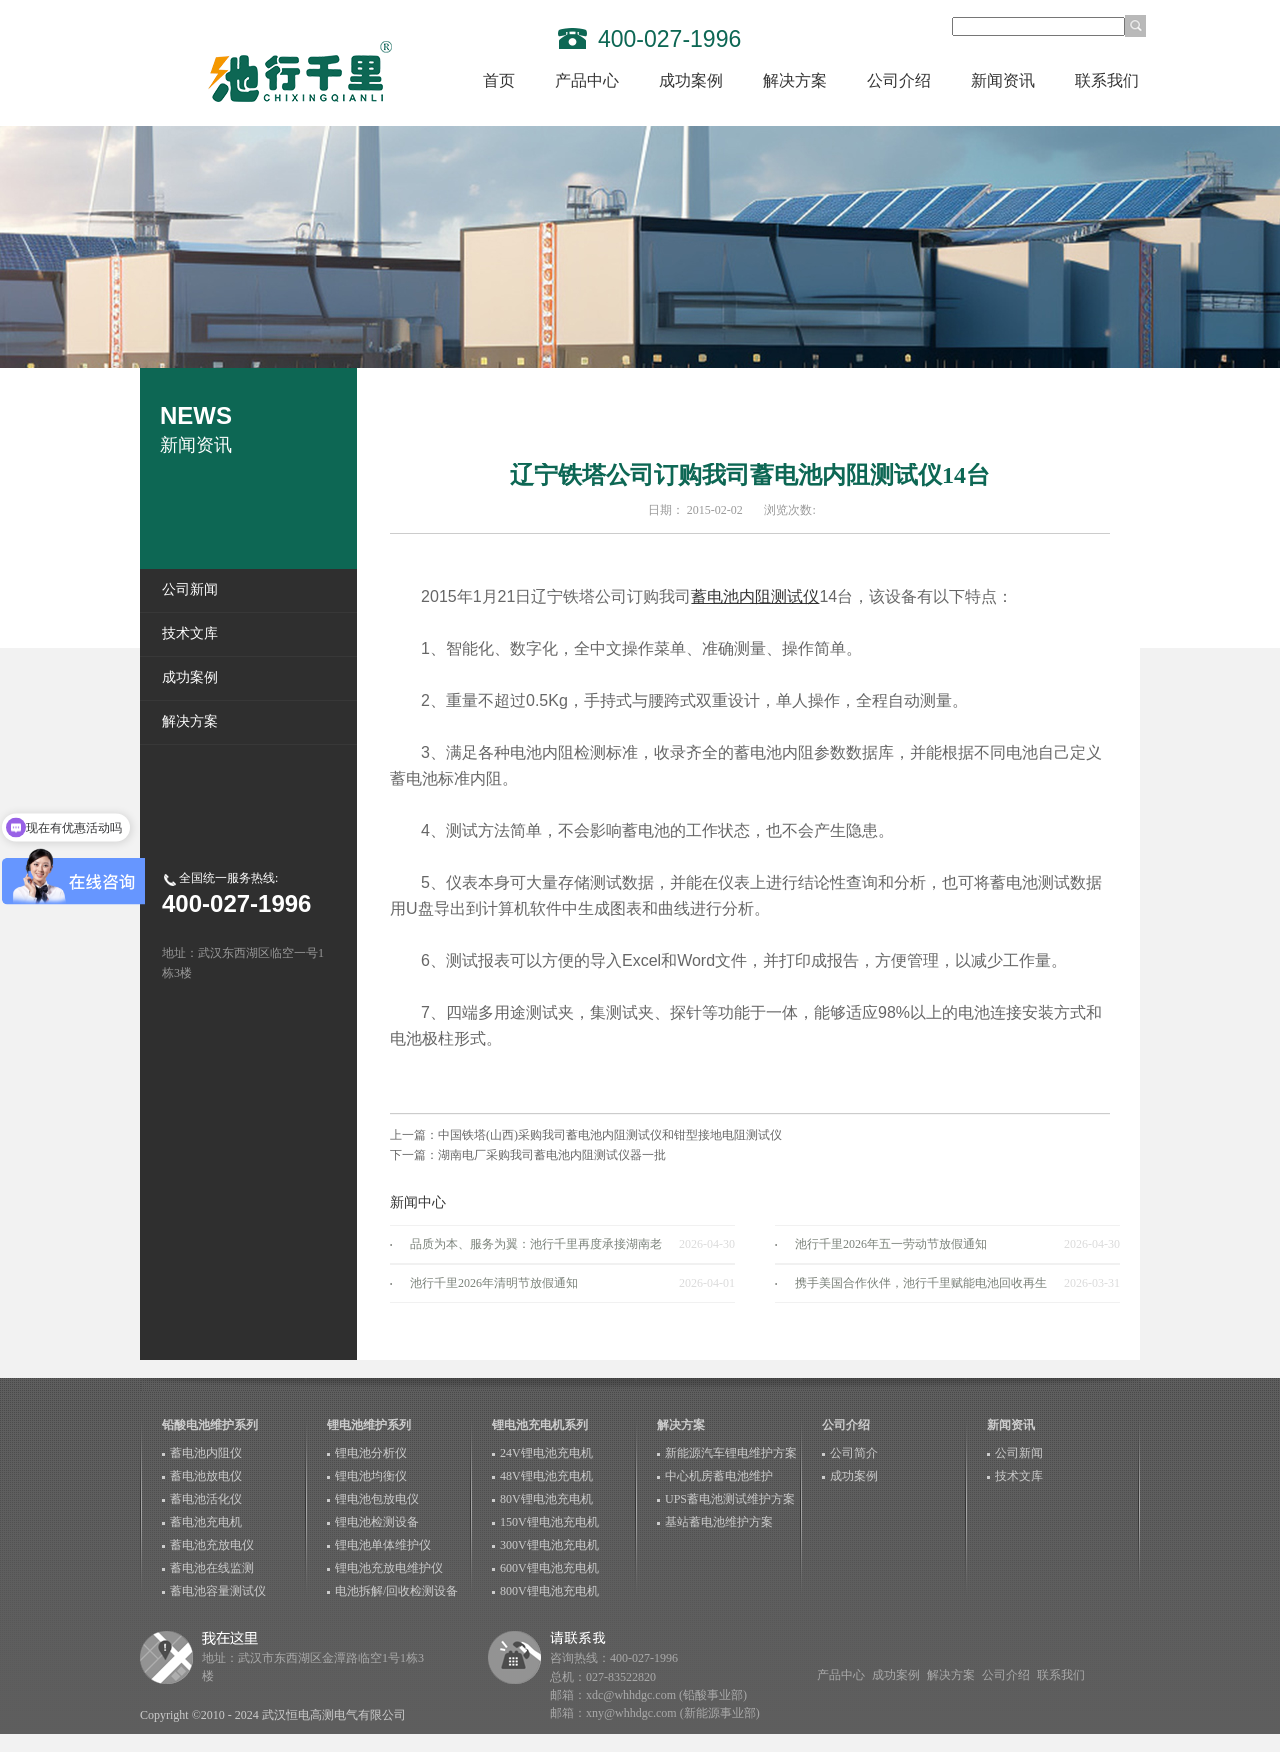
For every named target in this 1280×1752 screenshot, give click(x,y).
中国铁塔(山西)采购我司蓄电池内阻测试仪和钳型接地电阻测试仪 (610, 1135)
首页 (499, 80)
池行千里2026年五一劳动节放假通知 (891, 1244)
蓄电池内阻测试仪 (755, 596)
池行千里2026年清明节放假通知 (494, 1283)
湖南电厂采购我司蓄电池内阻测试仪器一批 (552, 1155)
